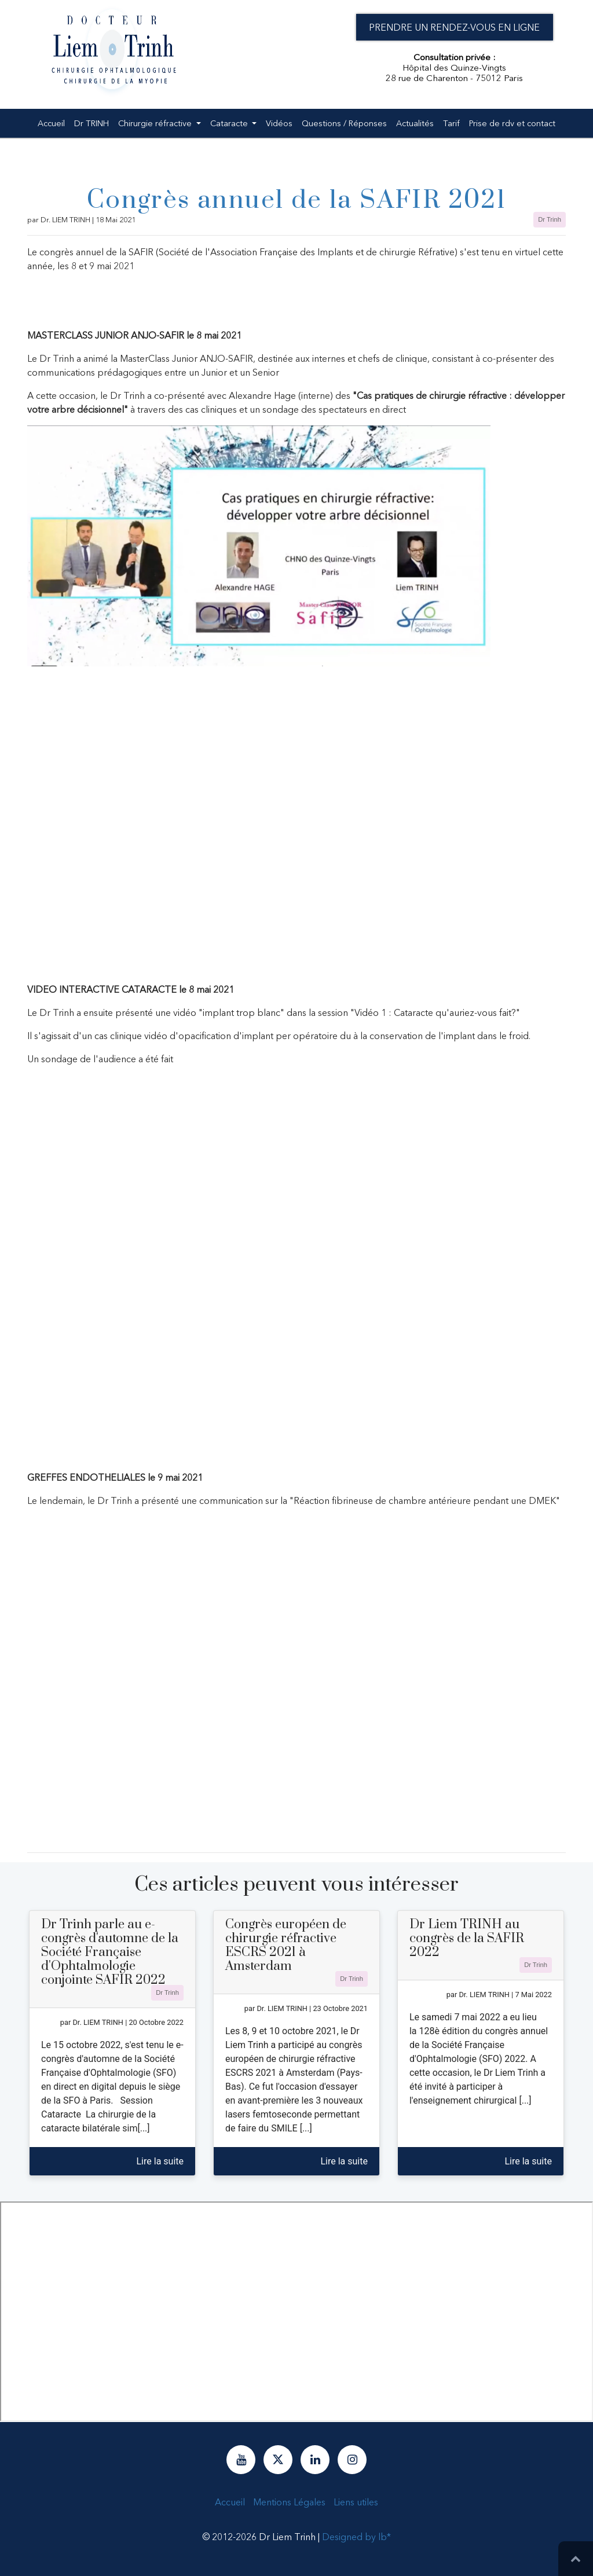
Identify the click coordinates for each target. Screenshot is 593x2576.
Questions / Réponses (344, 121)
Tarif (451, 121)
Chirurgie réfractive (156, 121)
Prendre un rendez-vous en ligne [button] (454, 27)
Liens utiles (356, 2502)
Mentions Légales (289, 2502)
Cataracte (230, 121)
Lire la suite (160, 2161)
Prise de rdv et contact (512, 121)
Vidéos (279, 121)
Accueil (51, 121)
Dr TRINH (91, 121)
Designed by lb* (356, 2536)
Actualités (415, 121)
